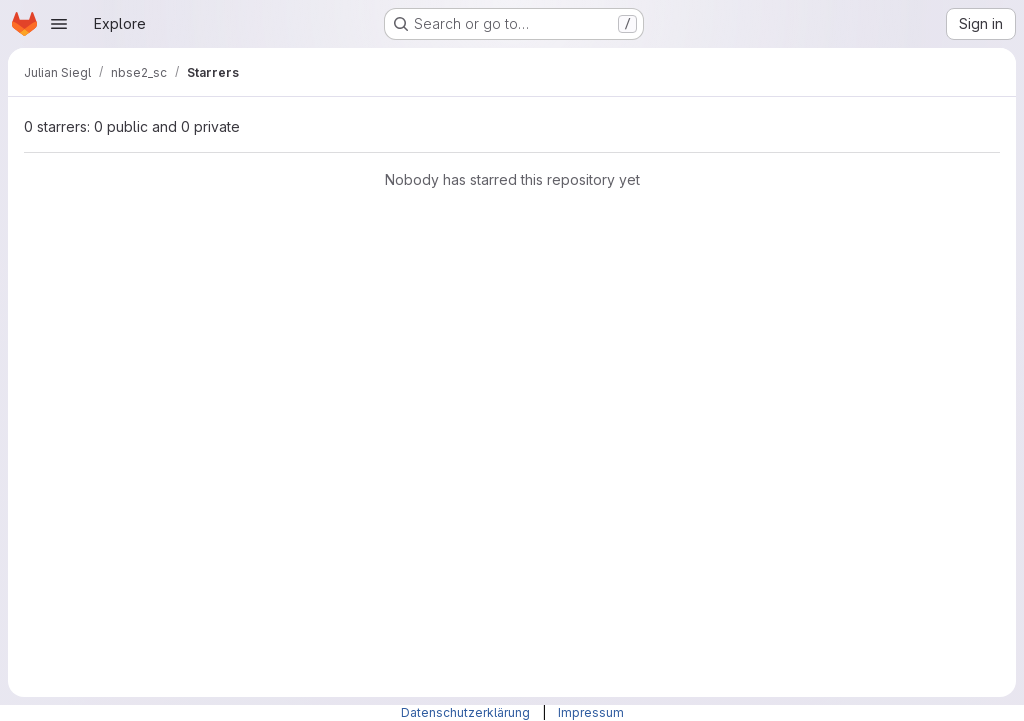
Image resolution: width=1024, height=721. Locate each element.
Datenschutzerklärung (467, 712)
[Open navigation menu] (59, 24)
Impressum (591, 712)
